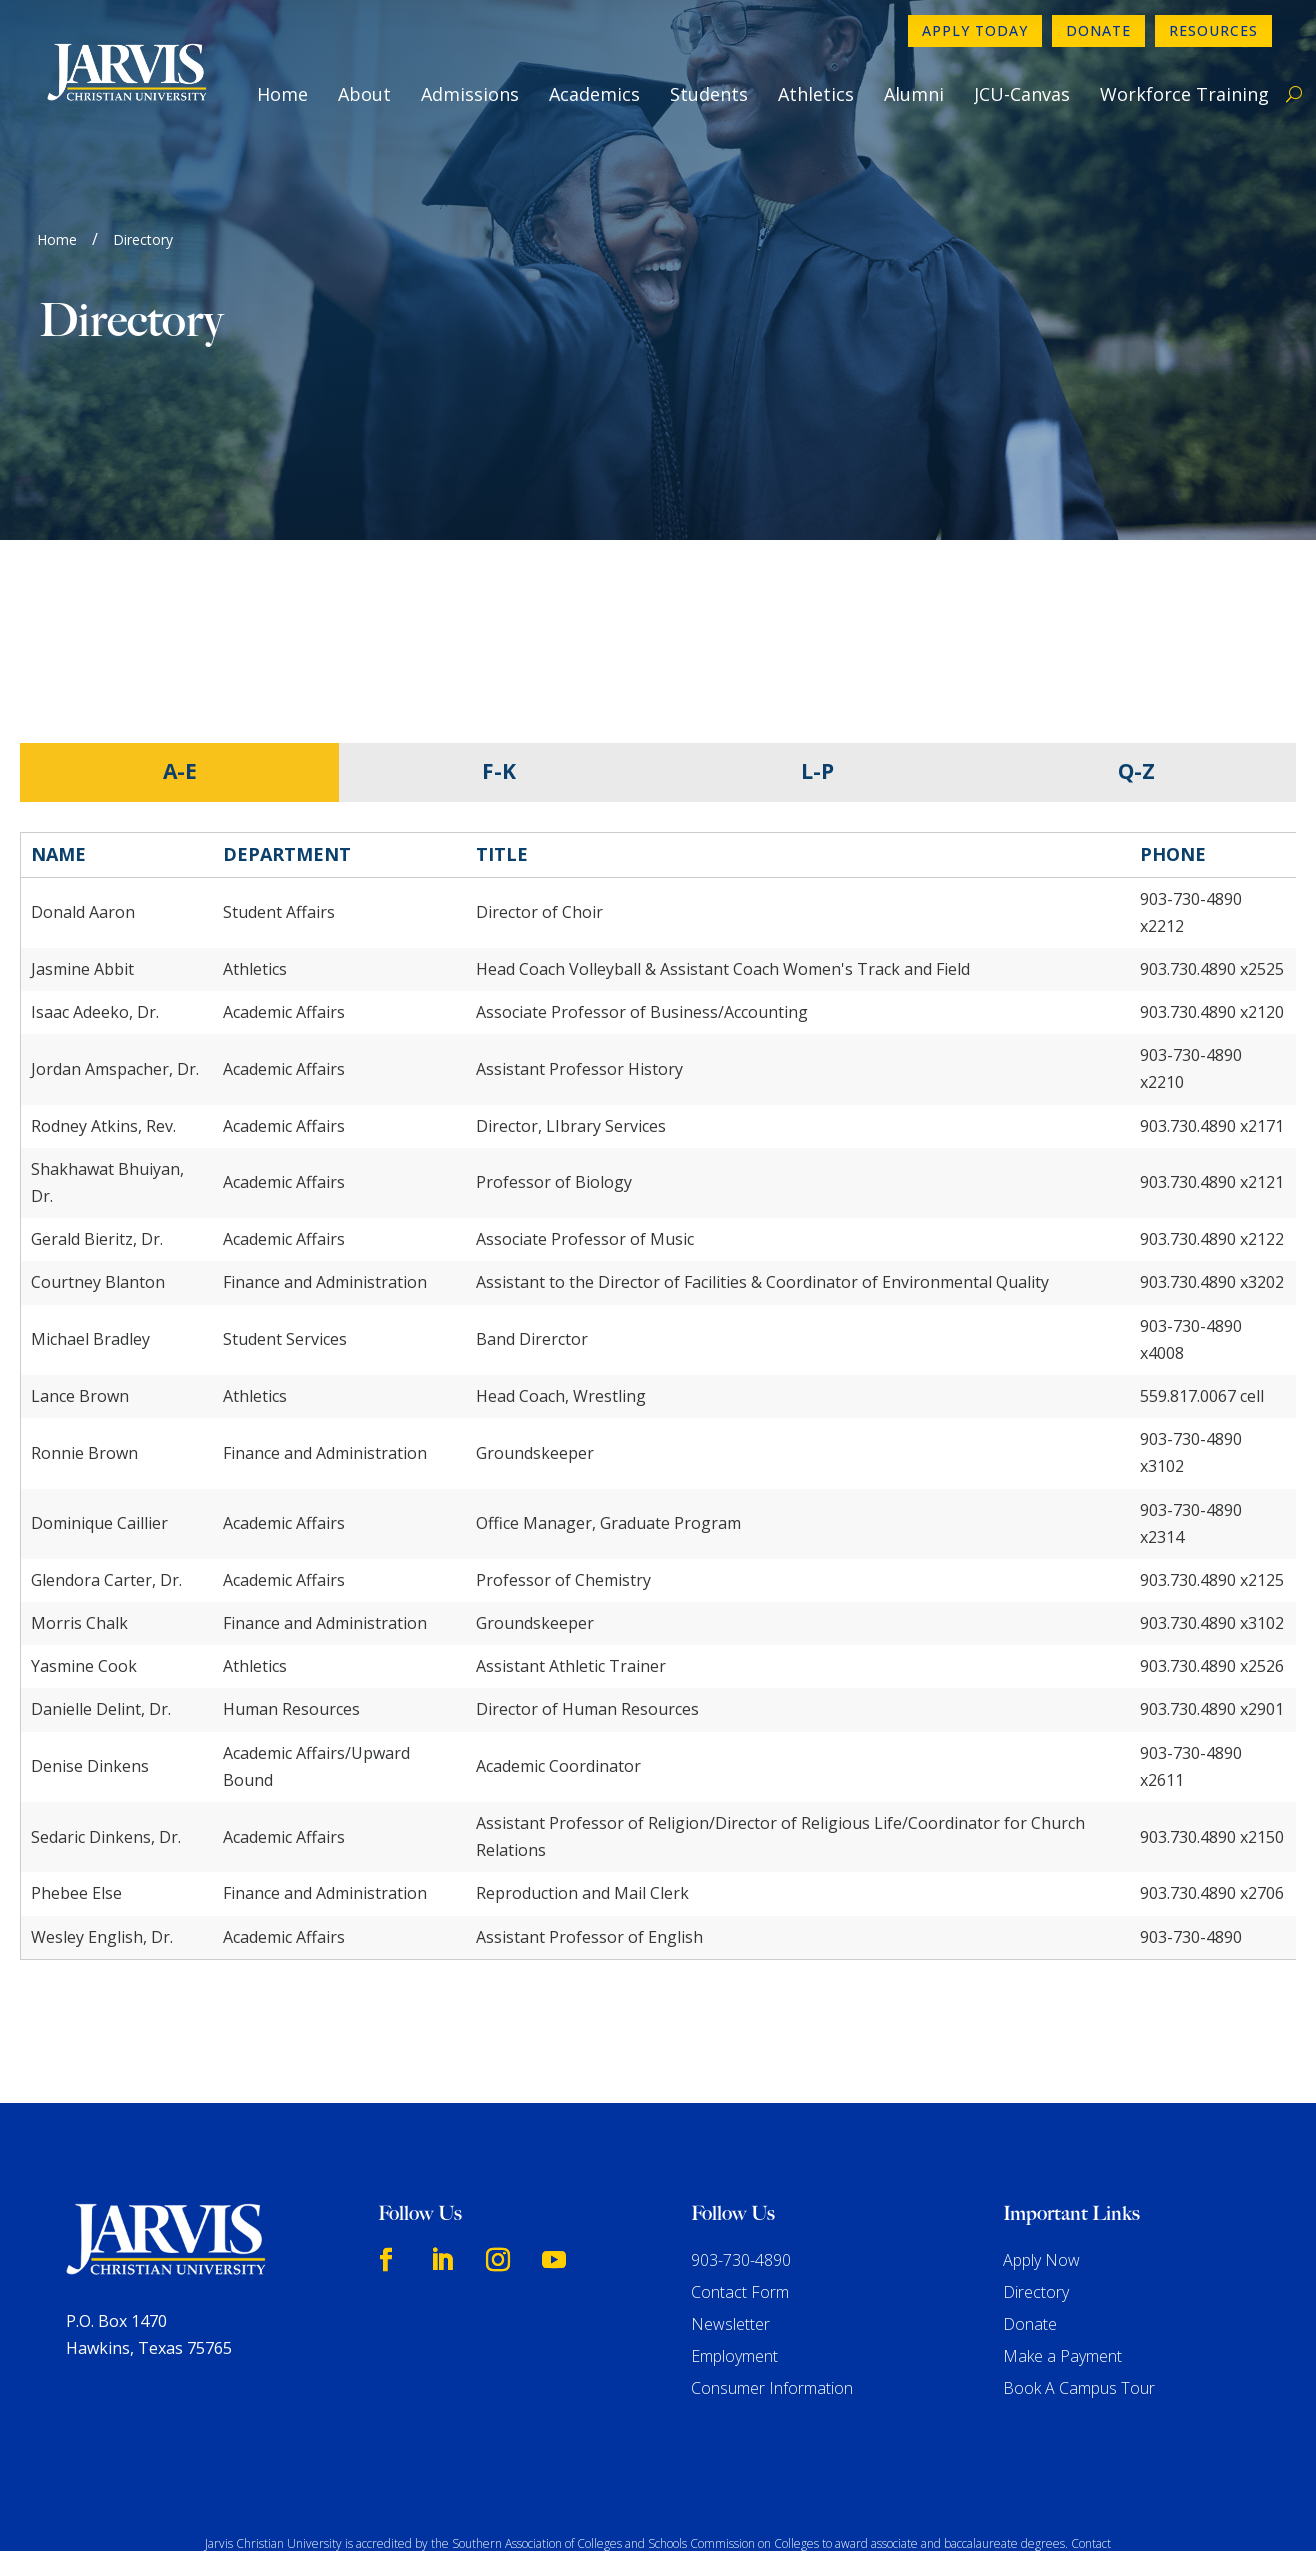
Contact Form (740, 2167)
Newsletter (730, 2199)
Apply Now (1041, 2135)
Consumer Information (772, 2263)
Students (709, 94)
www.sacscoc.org (334, 2454)
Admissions (470, 94)
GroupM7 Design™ (863, 2507)
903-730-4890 (741, 2135)
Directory (1036, 2167)
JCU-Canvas (1022, 94)
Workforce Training (1184, 94)
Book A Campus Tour (1079, 2263)
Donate (1098, 30)
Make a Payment (1062, 2231)
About (364, 94)
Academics (594, 94)
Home (282, 94)
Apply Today (975, 30)
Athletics (816, 94)
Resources (1213, 30)
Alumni (914, 94)
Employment (734, 2231)
